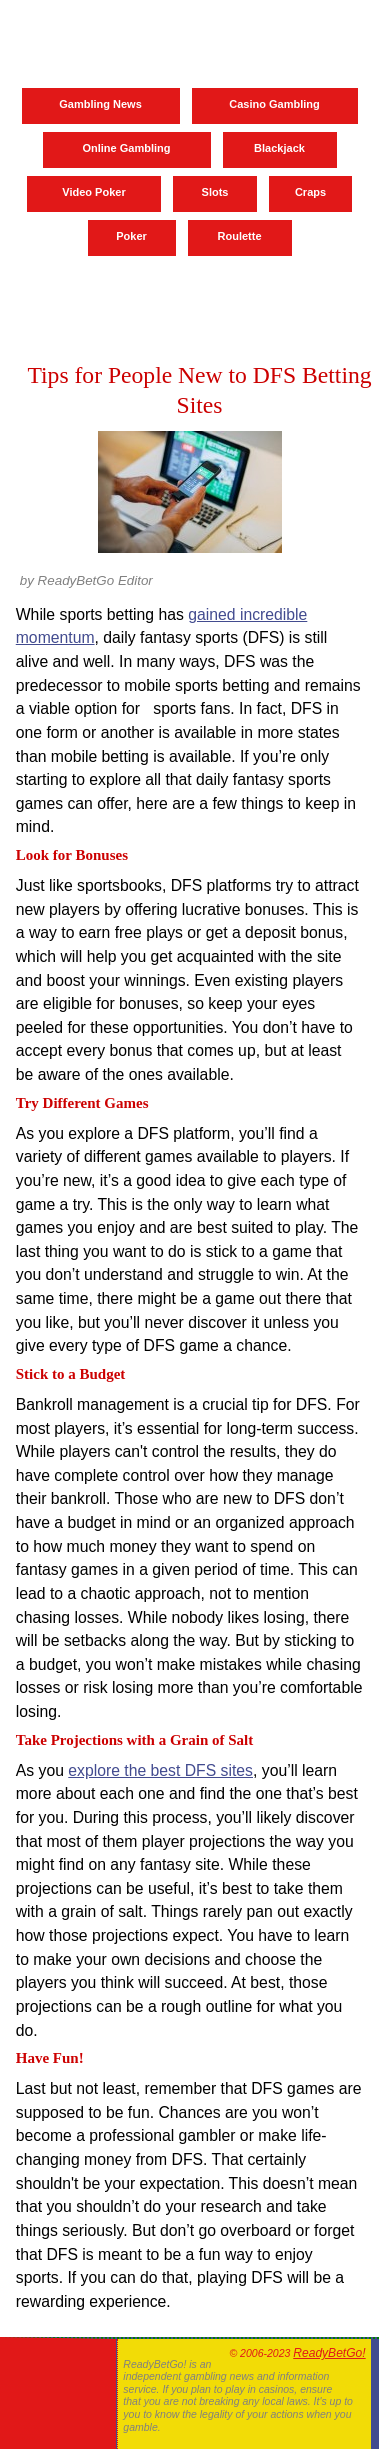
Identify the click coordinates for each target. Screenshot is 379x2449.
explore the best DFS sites (160, 1770)
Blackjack (279, 148)
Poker (131, 236)
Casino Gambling (274, 104)
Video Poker (93, 192)
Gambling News (100, 104)
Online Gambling (126, 148)
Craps (310, 192)
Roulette (240, 236)
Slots (215, 192)
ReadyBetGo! (329, 2353)
